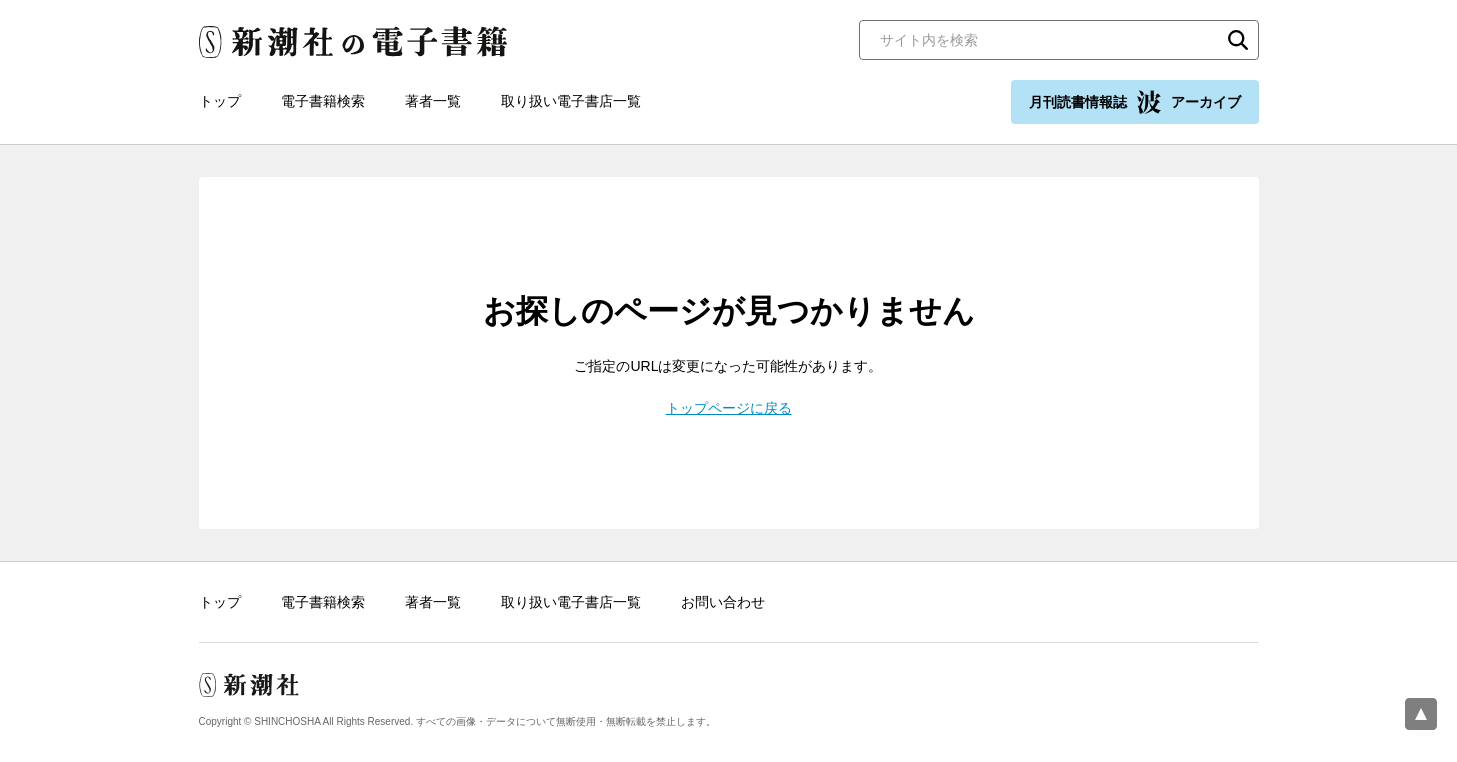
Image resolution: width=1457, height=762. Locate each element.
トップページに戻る (729, 408)
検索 (1238, 40)
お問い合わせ (723, 602)
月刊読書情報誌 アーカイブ (1135, 102)
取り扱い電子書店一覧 (571, 101)
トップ (220, 101)
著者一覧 (433, 101)
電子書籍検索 (323, 101)
